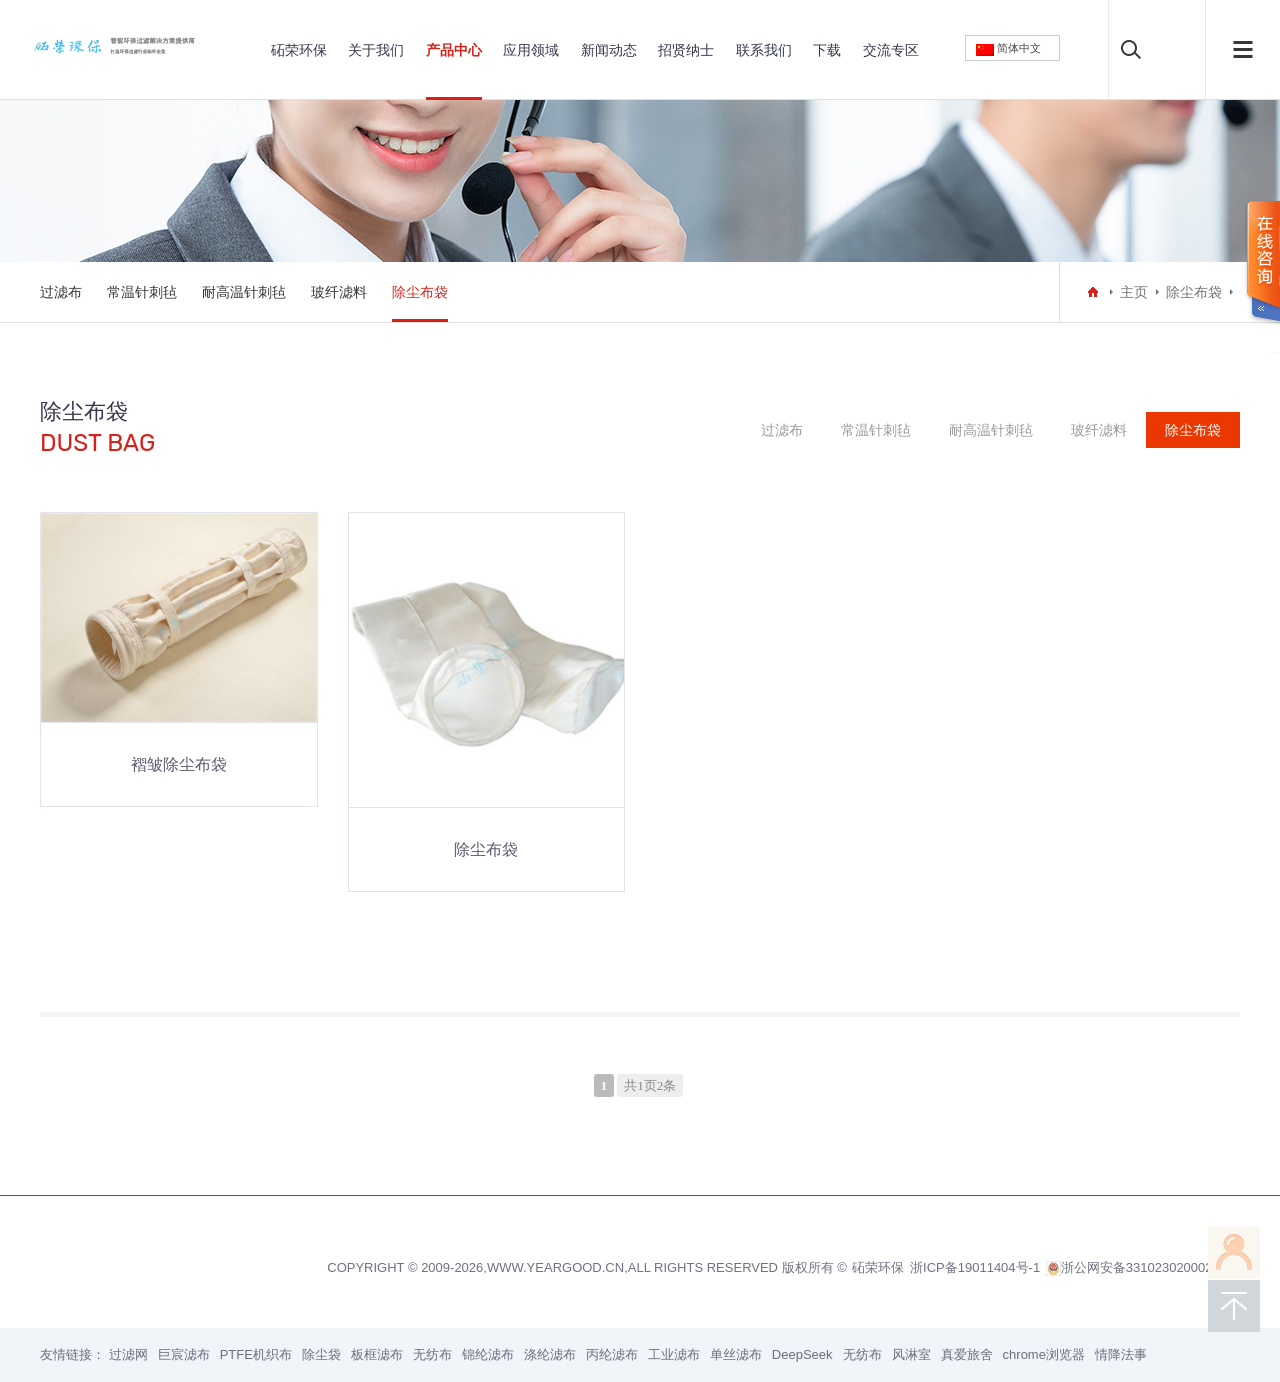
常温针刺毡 (142, 292)
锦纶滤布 (488, 1354)
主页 (1134, 292)
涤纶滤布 (550, 1354)
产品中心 (454, 50)
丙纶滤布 (612, 1354)
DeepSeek (802, 1354)
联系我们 (764, 50)
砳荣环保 (299, 50)
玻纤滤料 (339, 292)
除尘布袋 (420, 292)
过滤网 (128, 1354)
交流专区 (891, 50)
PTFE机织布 (256, 1354)
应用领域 (531, 50)
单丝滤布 (736, 1354)
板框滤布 (377, 1354)
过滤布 (61, 292)
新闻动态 (609, 50)
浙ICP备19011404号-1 (975, 1267)
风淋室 (911, 1354)
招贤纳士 (686, 50)
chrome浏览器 (1044, 1354)
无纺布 (432, 1354)
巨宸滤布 (184, 1354)
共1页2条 (650, 1085)
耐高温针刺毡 (244, 292)
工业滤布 (674, 1354)
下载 (827, 50)
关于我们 (376, 50)
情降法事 (1121, 1354)
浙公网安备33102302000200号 (1143, 1268)
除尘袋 (321, 1354)
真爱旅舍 (967, 1354)
